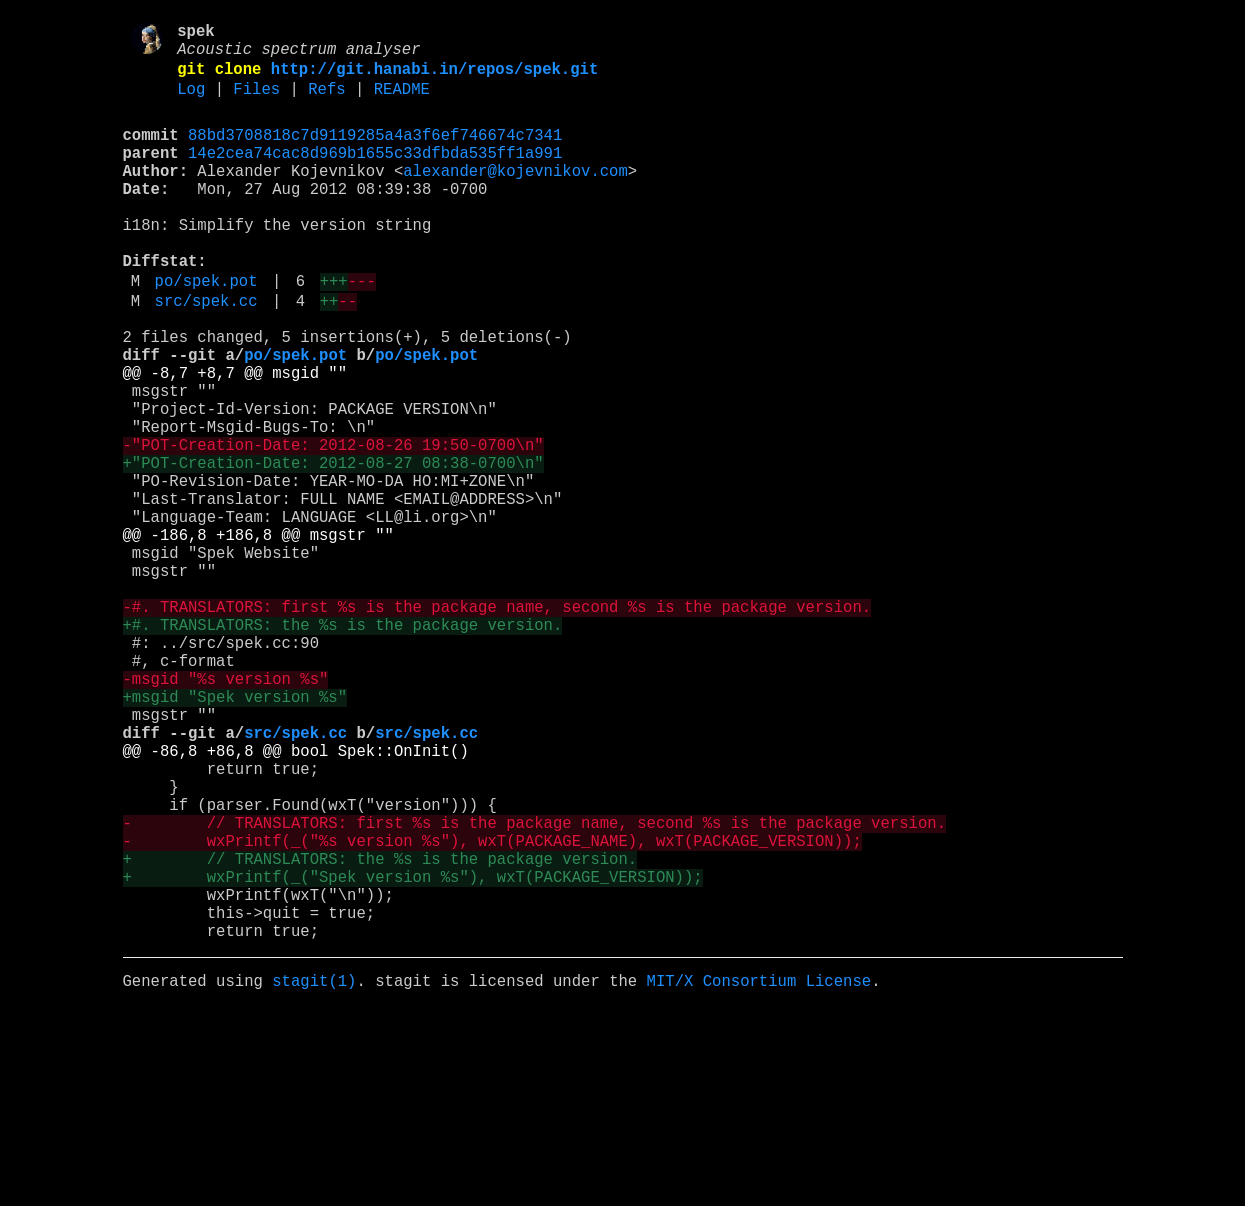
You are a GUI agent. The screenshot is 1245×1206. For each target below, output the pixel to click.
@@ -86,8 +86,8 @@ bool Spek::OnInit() (296, 901)
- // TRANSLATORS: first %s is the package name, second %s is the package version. (534, 989)
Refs (326, 103)
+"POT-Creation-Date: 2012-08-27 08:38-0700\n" (333, 549)
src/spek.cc (206, 355)
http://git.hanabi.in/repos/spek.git (434, 79)
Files (256, 103)
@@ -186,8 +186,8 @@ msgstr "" (258, 637)
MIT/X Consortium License (758, 1175)
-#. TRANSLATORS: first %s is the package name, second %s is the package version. (497, 725)
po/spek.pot (206, 331)
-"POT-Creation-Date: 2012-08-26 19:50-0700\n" (333, 527)
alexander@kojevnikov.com (515, 197)
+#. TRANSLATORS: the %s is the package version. (343, 747)
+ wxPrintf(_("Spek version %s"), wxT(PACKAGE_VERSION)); (413, 1055)
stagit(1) (314, 1175)
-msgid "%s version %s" (226, 813)
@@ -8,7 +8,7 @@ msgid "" (235, 439)
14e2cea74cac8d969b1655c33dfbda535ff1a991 (375, 175)
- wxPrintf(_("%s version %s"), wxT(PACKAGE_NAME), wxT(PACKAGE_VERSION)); (492, 1011)
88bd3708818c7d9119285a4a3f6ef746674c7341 (375, 153)
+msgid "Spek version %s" (235, 835)
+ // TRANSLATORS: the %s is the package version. (380, 1033)
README (402, 103)
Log (191, 103)
